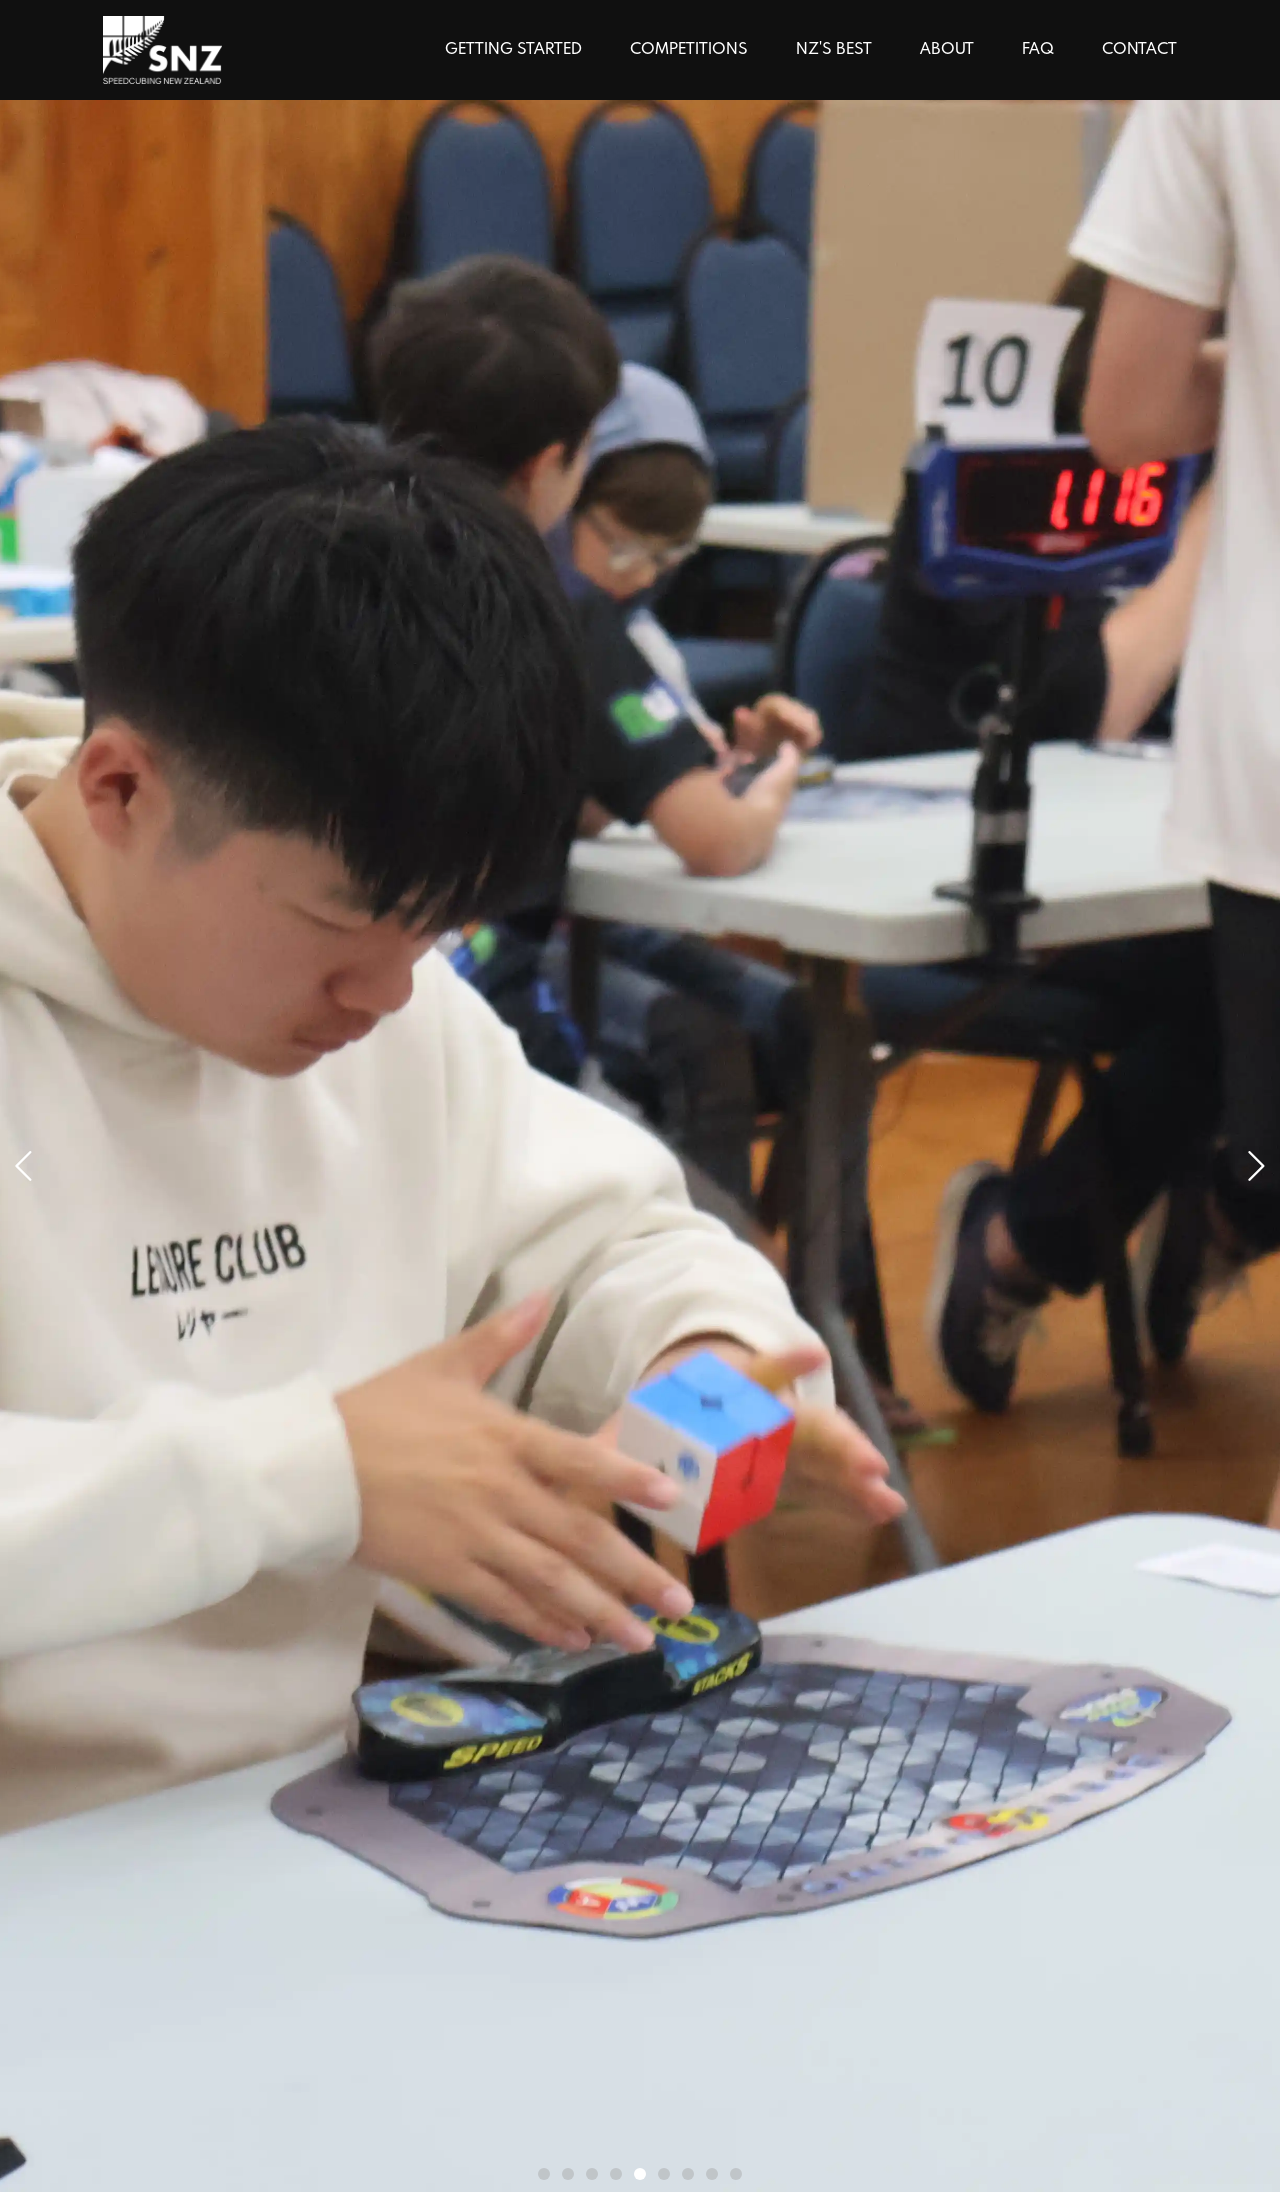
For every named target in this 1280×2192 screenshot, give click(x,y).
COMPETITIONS (689, 49)
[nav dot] (544, 2174)
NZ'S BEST (834, 49)
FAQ (1038, 49)
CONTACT (1139, 49)
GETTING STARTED (513, 49)
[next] (23, 1167)
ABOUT (947, 49)
